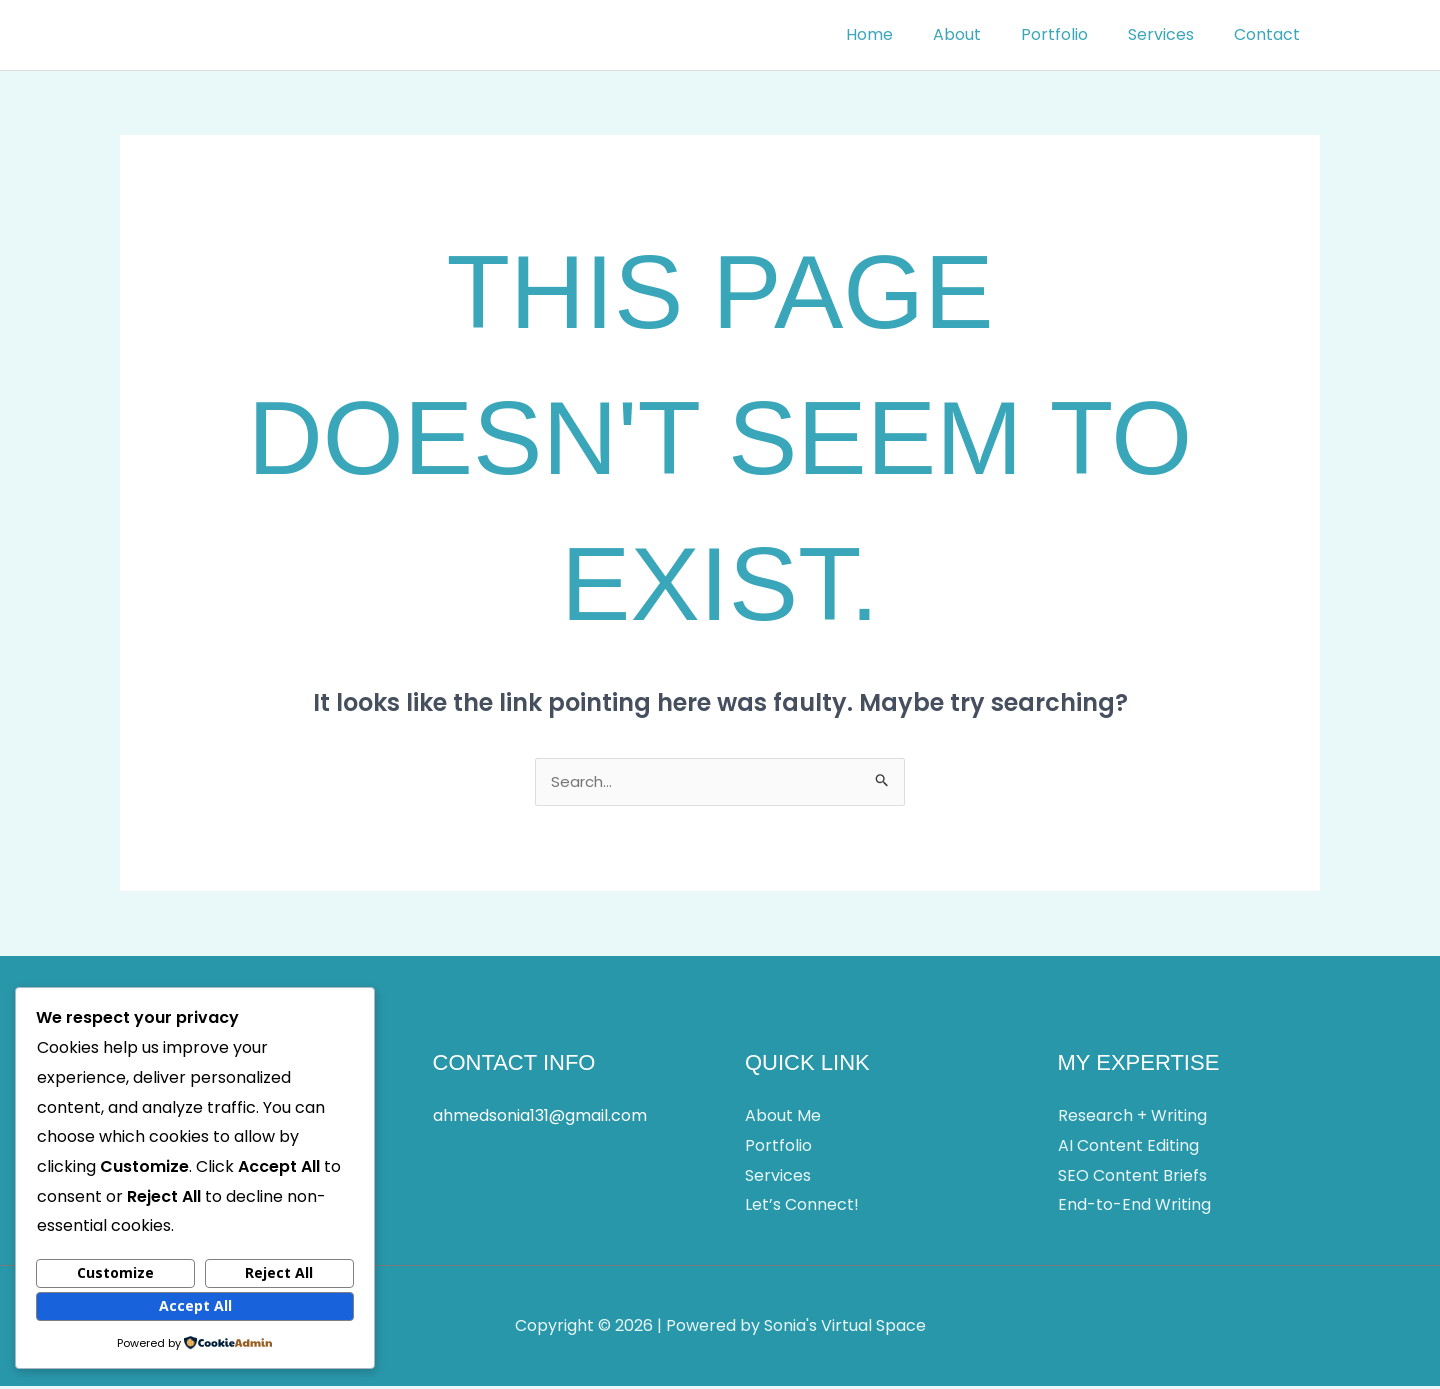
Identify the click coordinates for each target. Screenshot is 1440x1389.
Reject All (279, 1272)
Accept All (195, 1305)
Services (1173, 34)
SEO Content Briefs (1132, 1178)
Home (905, 34)
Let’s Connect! (802, 1207)
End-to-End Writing (1134, 1207)
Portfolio (1074, 34)
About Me (783, 1118)
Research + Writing (1132, 1118)
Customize (115, 1272)
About (985, 34)
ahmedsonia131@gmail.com (540, 1118)
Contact (1271, 34)
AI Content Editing (1128, 1148)
